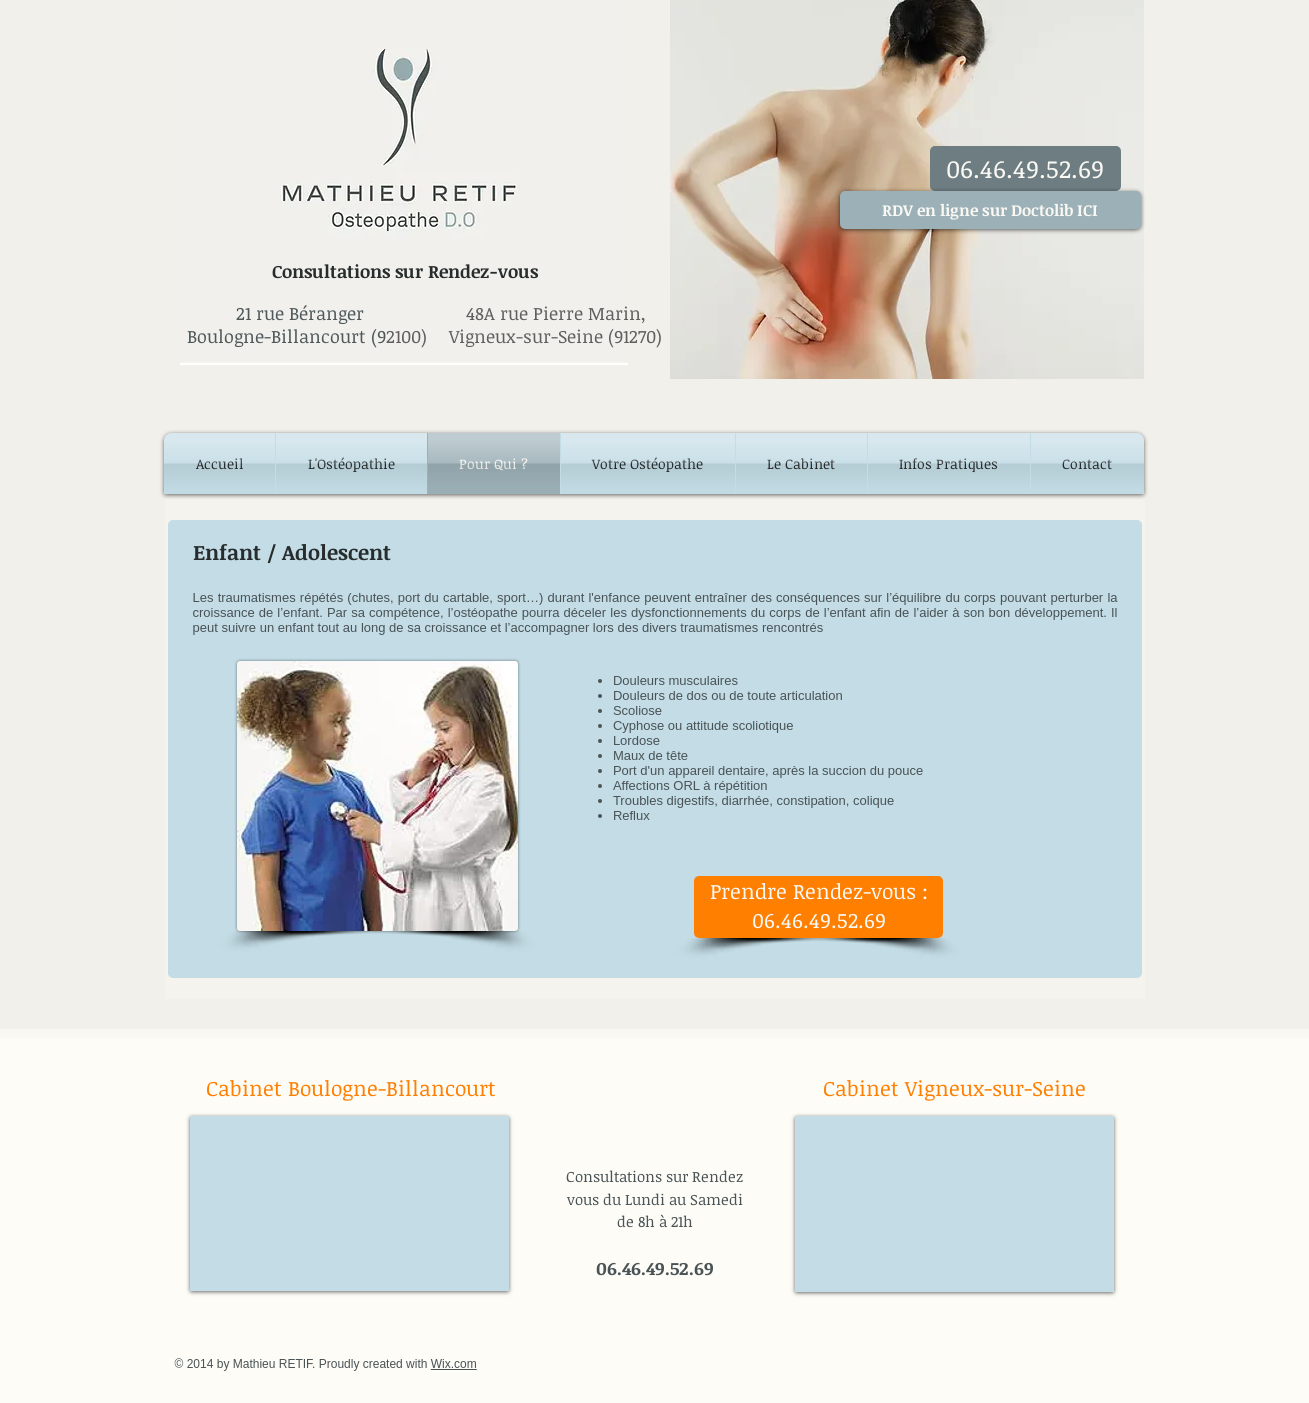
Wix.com (454, 1364)
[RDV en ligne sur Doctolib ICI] (990, 210)
